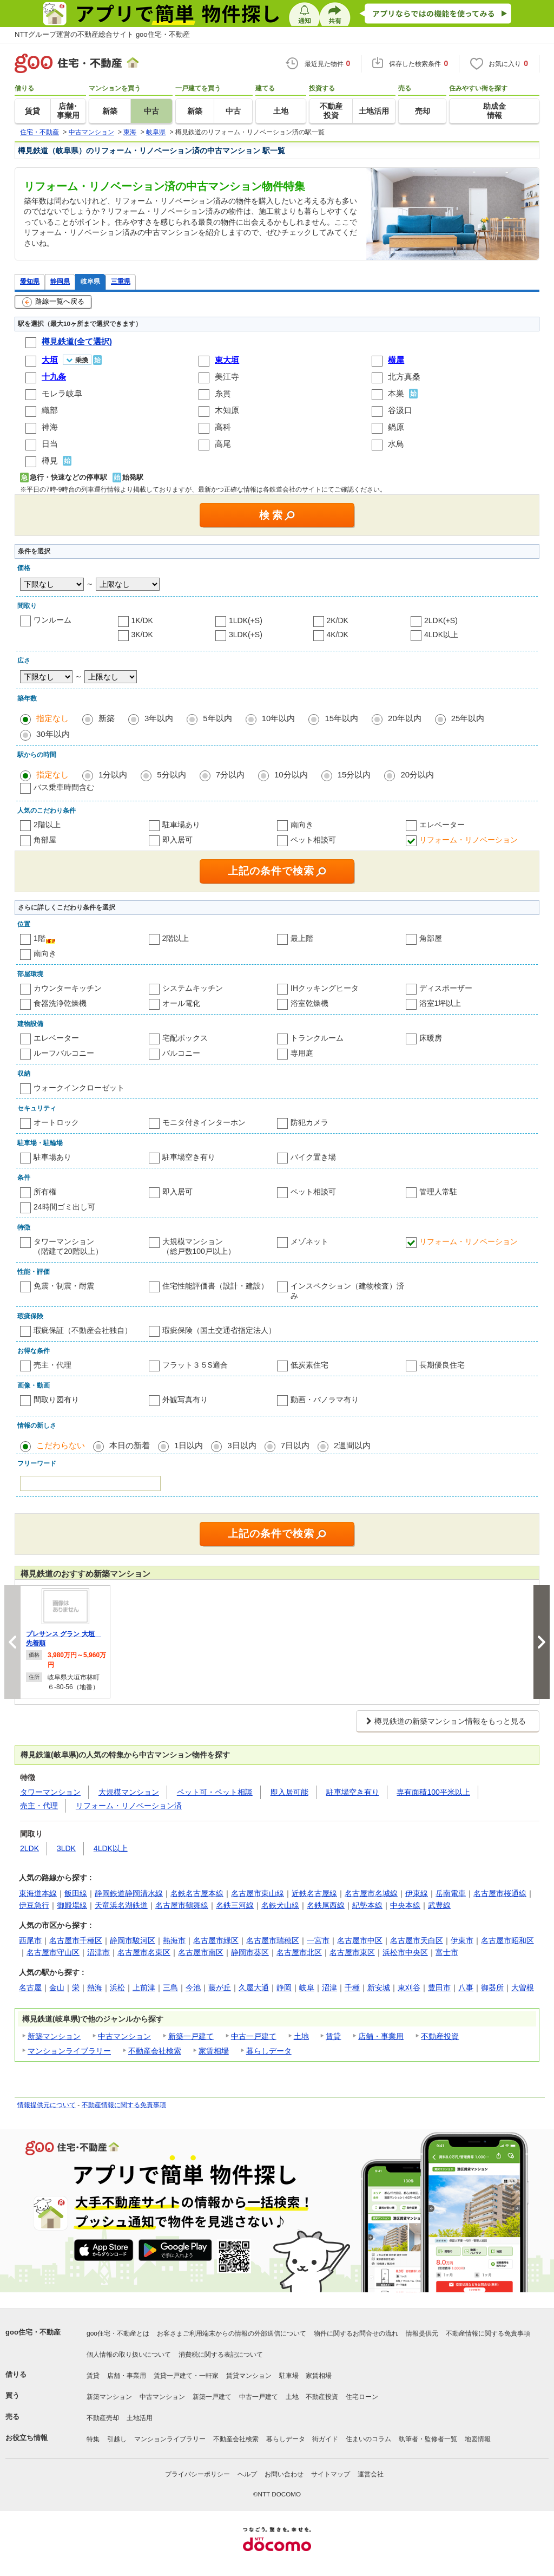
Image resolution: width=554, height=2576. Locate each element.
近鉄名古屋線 (314, 1893)
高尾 (223, 443)
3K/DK (142, 634)
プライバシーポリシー (197, 2474)
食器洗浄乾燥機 (60, 1003)
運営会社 (371, 2474)
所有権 (45, 1191)
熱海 (94, 1987)
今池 (193, 1987)
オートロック (56, 1122)
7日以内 (295, 1445)
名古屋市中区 (359, 1940)
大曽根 (522, 1987)
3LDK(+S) (245, 634)
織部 (50, 410)
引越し (117, 2439)
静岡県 (60, 281)
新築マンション (54, 2036)
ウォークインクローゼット (79, 1087)
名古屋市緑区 (216, 1940)
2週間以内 (352, 1445)
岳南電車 (451, 1893)
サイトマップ (330, 2474)
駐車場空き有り (188, 1157)
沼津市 (98, 1952)
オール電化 (181, 1003)
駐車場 (289, 2375)
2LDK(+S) (441, 620)
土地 (301, 2036)
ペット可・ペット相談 (215, 1792)
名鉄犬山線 (280, 1905)
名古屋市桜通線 (499, 1893)
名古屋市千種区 (75, 1940)
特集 (93, 2439)
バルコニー (181, 1053)
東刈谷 (409, 1987)
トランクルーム (317, 1038)
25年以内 (468, 718)
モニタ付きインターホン (204, 1122)
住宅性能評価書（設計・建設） (215, 1286)
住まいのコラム (368, 2439)
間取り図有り (56, 1399)
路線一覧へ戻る (53, 302)
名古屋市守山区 (53, 1952)
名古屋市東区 (352, 1952)
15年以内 (341, 718)
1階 (39, 938)
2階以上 (47, 824)
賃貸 (333, 2036)
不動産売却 (103, 2418)
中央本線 (405, 1905)
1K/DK (142, 620)
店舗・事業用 (381, 2036)
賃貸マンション (249, 2375)
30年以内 (53, 733)
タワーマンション (50, 1792)
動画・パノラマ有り (325, 1399)
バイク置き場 (313, 1157)
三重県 (120, 281)
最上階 (302, 938)
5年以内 (217, 718)
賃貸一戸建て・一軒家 (186, 2375)
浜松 (117, 1987)
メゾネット (309, 1241)
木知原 (227, 410)
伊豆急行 (34, 1905)
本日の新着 (129, 1445)
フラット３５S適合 (195, 1365)
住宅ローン (362, 2397)
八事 (465, 1987)
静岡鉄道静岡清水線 (129, 1893)
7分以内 (230, 774)
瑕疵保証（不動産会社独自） (83, 1330)
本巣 (396, 393)
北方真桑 (404, 376)
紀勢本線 (367, 1905)
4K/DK (337, 634)
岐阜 (306, 1987)
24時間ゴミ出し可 (64, 1206)
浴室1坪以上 (440, 1003)
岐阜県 (90, 281)
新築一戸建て (191, 2036)
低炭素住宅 (309, 1365)
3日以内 (241, 1445)
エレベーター (442, 824)
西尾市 (30, 1940)
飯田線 (75, 1893)
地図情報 (478, 2439)
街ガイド (325, 2439)
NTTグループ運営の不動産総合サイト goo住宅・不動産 (102, 34)
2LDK (29, 1848)
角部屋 (45, 839)
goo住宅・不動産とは (118, 2333)
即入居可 (177, 839)
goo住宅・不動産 (33, 2332)
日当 (50, 443)
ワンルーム (52, 620)
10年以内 (278, 718)
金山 (56, 1987)
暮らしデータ (269, 2051)
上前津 (144, 1987)
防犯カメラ (309, 1122)
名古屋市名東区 (143, 1952)
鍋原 (396, 426)
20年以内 (404, 718)
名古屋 (30, 1987)
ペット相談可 (313, 839)
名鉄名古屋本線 (196, 1893)
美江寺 (227, 376)
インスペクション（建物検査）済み (347, 1291)
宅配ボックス (185, 1038)
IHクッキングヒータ (325, 988)
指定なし (52, 718)
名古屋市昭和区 (507, 1940)
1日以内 (188, 1445)
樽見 (50, 460)
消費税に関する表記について (221, 2354)
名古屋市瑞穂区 (272, 1940)
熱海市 (174, 1940)
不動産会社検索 (154, 2051)
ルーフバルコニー (64, 1053)
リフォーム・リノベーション (468, 839)
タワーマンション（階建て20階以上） (68, 1246)
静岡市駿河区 (132, 1940)
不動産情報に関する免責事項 (124, 2105)
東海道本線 (38, 1893)
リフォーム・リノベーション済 (129, 1805)
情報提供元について (46, 2105)
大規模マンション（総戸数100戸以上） (198, 1246)
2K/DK (337, 620)
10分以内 (291, 774)
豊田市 (439, 1987)
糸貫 (223, 393)
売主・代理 (52, 1365)
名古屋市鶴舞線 (181, 1905)
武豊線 (439, 1905)
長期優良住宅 (442, 1365)
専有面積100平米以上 (433, 1792)
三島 (170, 1987)
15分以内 (354, 774)
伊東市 (462, 1940)
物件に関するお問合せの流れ (356, 2333)
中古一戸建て (253, 2036)
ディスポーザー (445, 988)
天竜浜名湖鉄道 (121, 1905)
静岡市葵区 (250, 1952)
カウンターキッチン (68, 988)
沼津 (329, 1987)
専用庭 (302, 1053)
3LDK (66, 1848)
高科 (223, 426)
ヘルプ (247, 2474)
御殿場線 (72, 1905)
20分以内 (417, 774)
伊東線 (416, 1893)
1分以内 (112, 774)
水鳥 (396, 443)
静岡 (284, 1987)
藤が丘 (219, 1987)
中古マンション (124, 2036)
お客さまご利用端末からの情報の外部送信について (231, 2333)
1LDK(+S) (245, 620)
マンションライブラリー (69, 2051)
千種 (352, 1987)
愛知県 (29, 281)
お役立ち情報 (26, 2438)
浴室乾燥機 (309, 1003)
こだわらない (60, 1445)
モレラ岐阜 (62, 393)
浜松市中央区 (405, 1952)
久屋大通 (254, 1987)
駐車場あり (181, 824)
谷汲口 (400, 410)
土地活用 (140, 2418)
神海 (50, 426)
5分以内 (171, 774)
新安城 (378, 1987)
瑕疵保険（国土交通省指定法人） (219, 1330)
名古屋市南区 (200, 1952)
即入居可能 (289, 1792)
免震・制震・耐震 (64, 1286)
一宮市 (318, 1940)
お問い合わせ (284, 2474)
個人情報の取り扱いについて (129, 2354)
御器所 (492, 1987)
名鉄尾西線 (326, 1905)
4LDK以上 (441, 634)
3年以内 (158, 718)
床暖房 (430, 1038)
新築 (106, 718)
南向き (302, 824)
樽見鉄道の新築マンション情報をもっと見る (450, 1721)
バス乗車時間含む (64, 787)
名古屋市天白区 (416, 1940)
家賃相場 (214, 2051)
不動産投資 (440, 2036)
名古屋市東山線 (257, 1893)
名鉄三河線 (235, 1905)
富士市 (447, 1952)
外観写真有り (185, 1399)
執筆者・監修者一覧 (428, 2439)
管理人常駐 (438, 1191)
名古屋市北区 (299, 1952)
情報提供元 (422, 2333)
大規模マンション (128, 1792)
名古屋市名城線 (371, 1893)
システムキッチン (192, 988)
